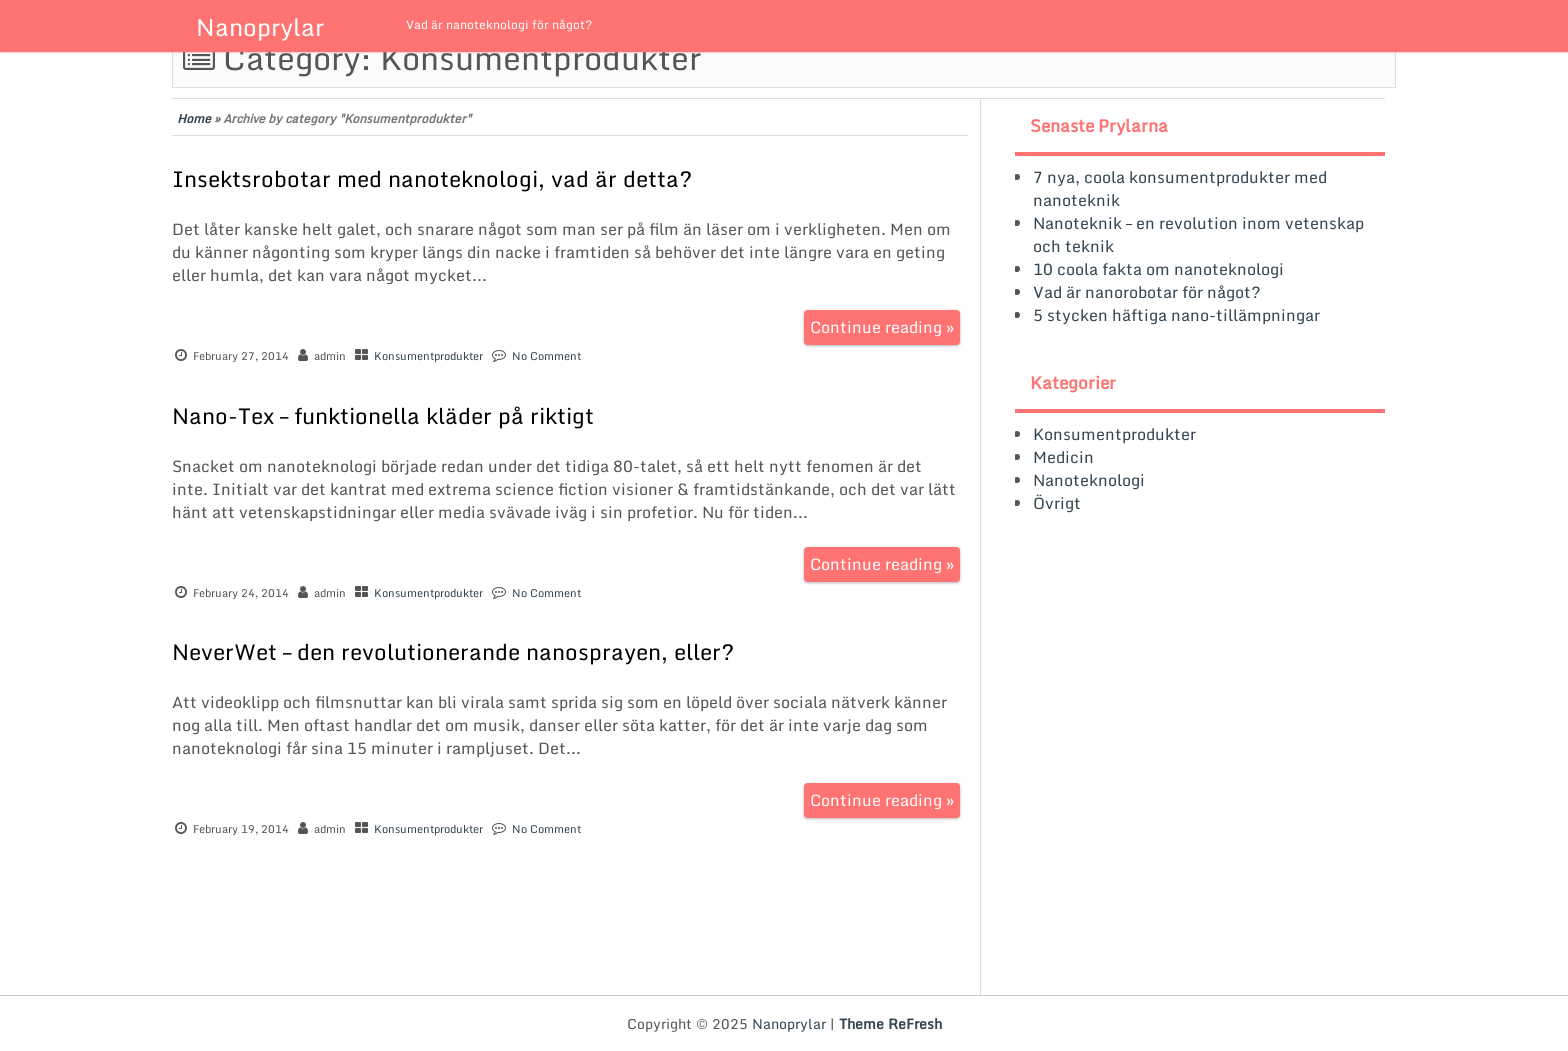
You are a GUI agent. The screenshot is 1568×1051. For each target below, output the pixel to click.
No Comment (546, 356)
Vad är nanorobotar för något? (1147, 292)
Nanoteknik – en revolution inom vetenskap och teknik (1198, 234)
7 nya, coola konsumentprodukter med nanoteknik (1180, 188)
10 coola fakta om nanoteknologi (1158, 269)
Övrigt (1057, 503)
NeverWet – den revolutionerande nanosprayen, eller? (453, 651)
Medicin (1063, 457)
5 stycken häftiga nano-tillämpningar (1176, 315)
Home (194, 118)
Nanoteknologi (1089, 480)
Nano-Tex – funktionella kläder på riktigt (383, 415)
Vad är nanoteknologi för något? (499, 24)
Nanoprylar (260, 26)
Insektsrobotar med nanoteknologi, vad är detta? (432, 178)
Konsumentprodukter (428, 356)
